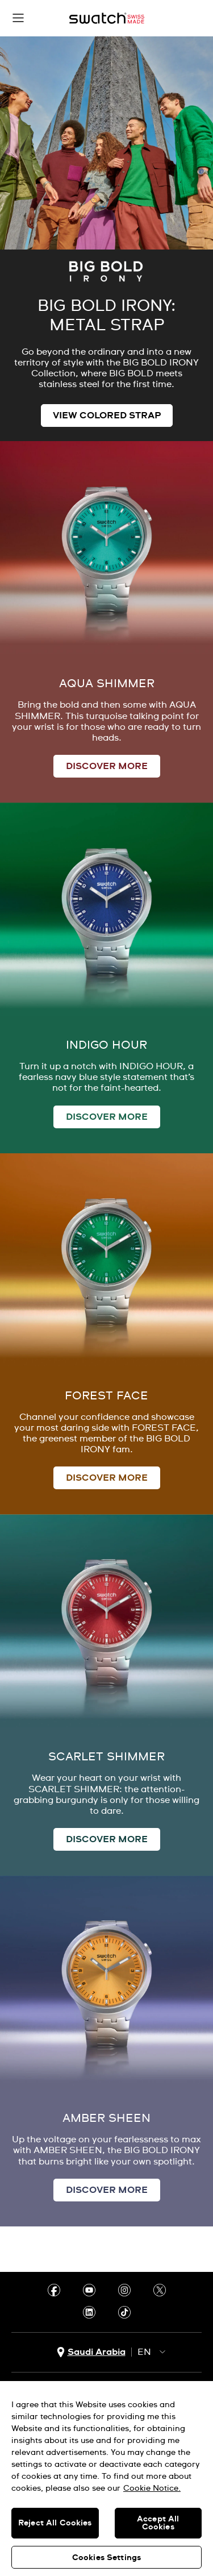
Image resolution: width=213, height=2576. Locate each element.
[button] (18, 18)
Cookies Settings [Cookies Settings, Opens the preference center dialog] (106, 2558)
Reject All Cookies (55, 2523)
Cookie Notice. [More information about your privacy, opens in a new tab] (152, 2488)
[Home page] (106, 18)
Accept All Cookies (158, 2523)
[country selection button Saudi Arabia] (91, 2352)
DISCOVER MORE (107, 766)
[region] (106, 2478)
